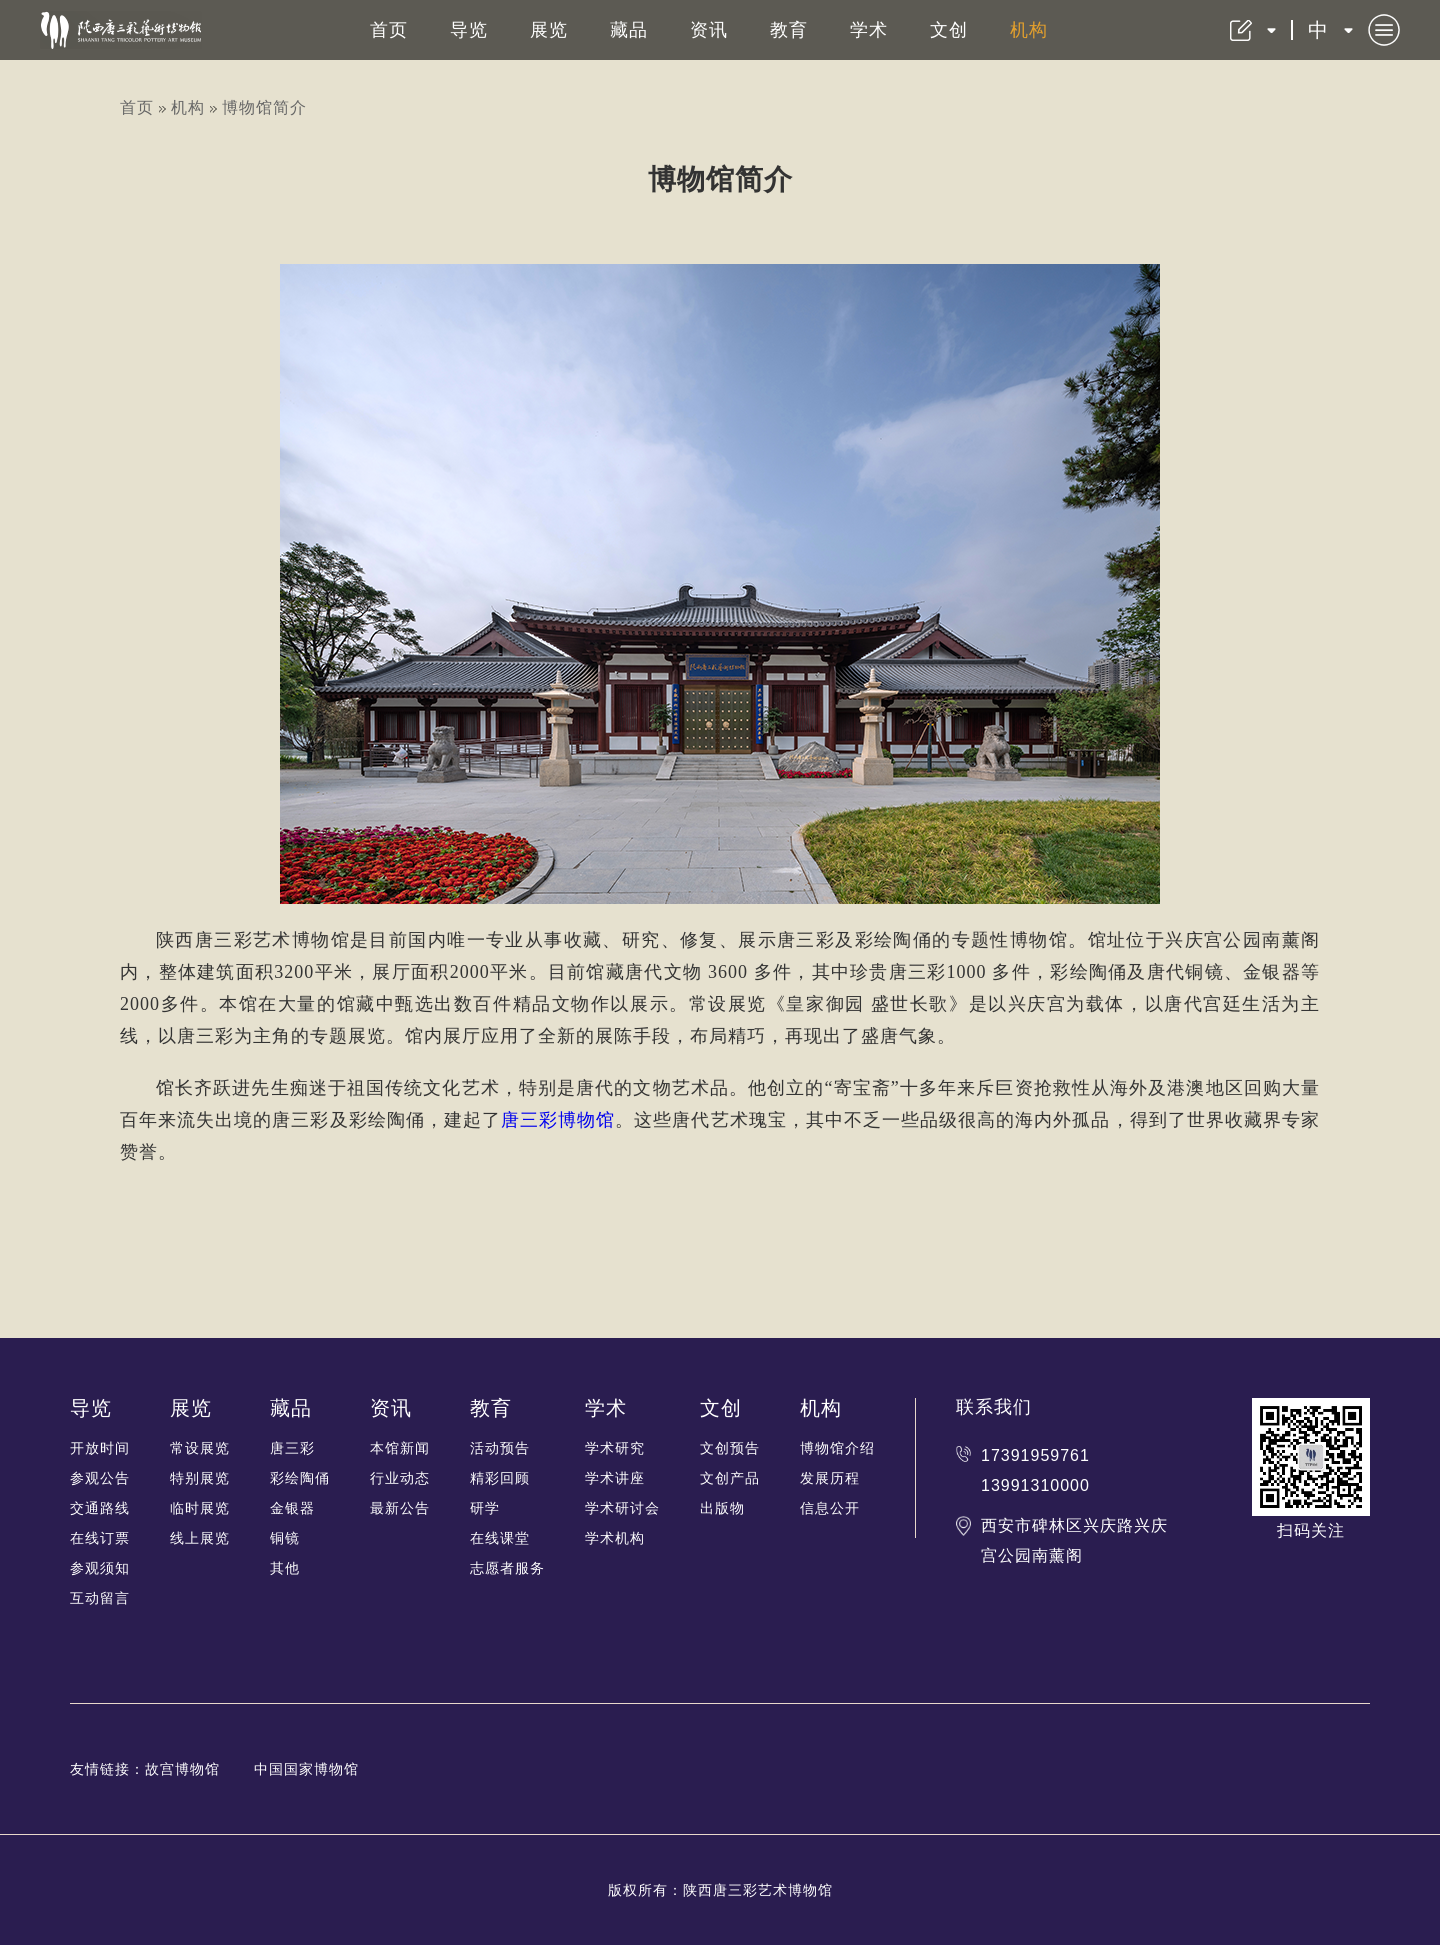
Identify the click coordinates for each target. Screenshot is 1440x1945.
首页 (389, 30)
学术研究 (615, 1448)
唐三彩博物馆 (558, 1120)
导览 (469, 30)
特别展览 (200, 1478)
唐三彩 (292, 1448)
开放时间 (100, 1448)
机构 (1029, 30)
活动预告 (500, 1448)
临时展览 (200, 1508)
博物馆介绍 (837, 1448)
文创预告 (730, 1448)
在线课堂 (500, 1538)
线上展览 (200, 1538)
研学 (485, 1508)
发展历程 (830, 1478)
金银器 (292, 1508)
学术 (869, 30)
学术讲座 (615, 1478)
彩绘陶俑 (300, 1478)
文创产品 (730, 1478)
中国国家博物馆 (306, 1769)
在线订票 (100, 1538)
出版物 (722, 1508)
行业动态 (400, 1478)
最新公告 (400, 1508)
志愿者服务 (507, 1568)
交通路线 (100, 1508)
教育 (789, 30)
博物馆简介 (264, 107)
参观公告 (100, 1478)
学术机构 (615, 1538)
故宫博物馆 (182, 1769)
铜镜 (285, 1538)
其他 (285, 1568)
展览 (549, 30)
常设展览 (200, 1448)
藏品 (629, 30)
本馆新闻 (400, 1448)
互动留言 (100, 1598)
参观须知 (100, 1568)
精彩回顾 (500, 1478)
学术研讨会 (622, 1508)
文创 (949, 30)
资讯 (709, 30)
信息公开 (830, 1508)
